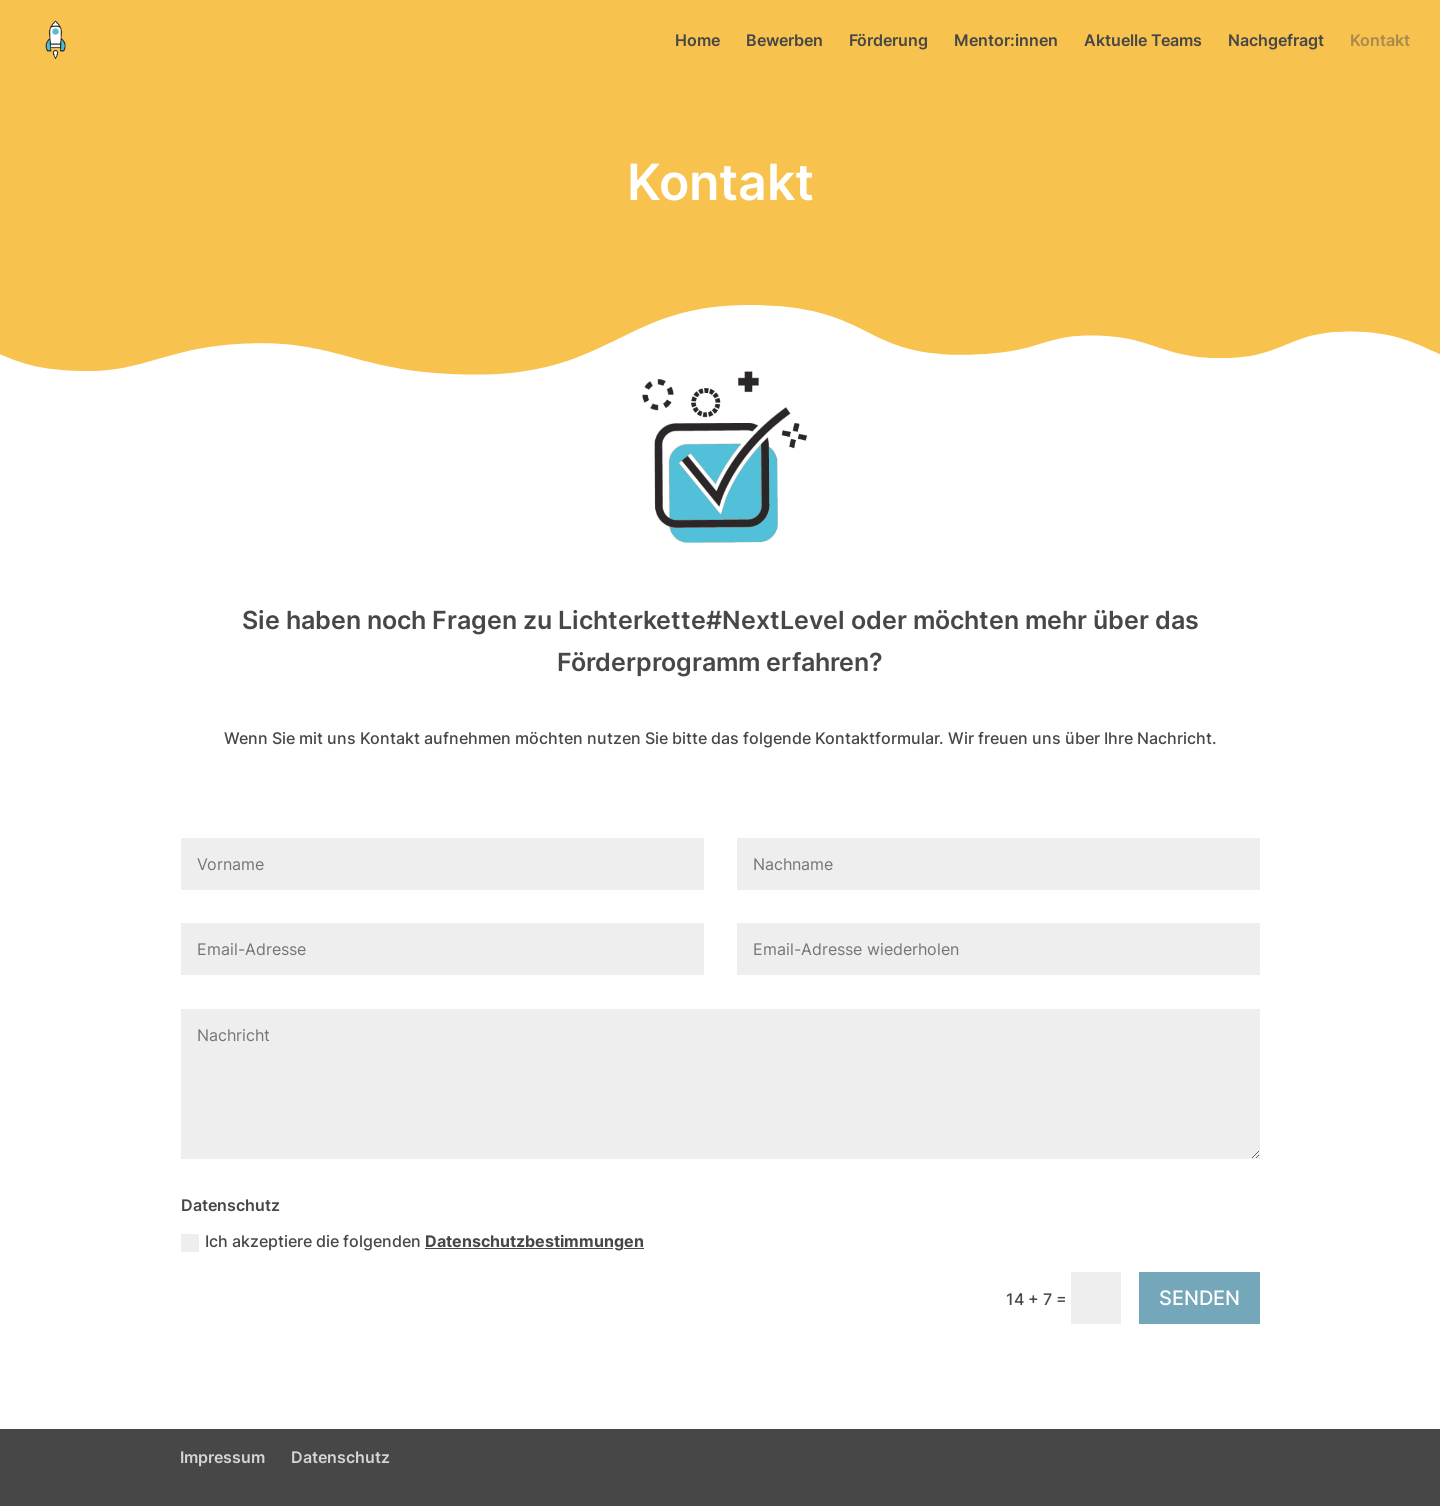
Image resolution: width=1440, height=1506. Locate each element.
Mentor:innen (1006, 41)
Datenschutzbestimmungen (534, 1241)
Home (697, 41)
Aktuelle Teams (1143, 41)
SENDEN (1199, 1298)
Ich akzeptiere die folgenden (412, 1241)
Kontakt (1380, 41)
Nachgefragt (1276, 41)
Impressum (222, 1457)
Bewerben (784, 41)
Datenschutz (340, 1457)
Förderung (888, 41)
